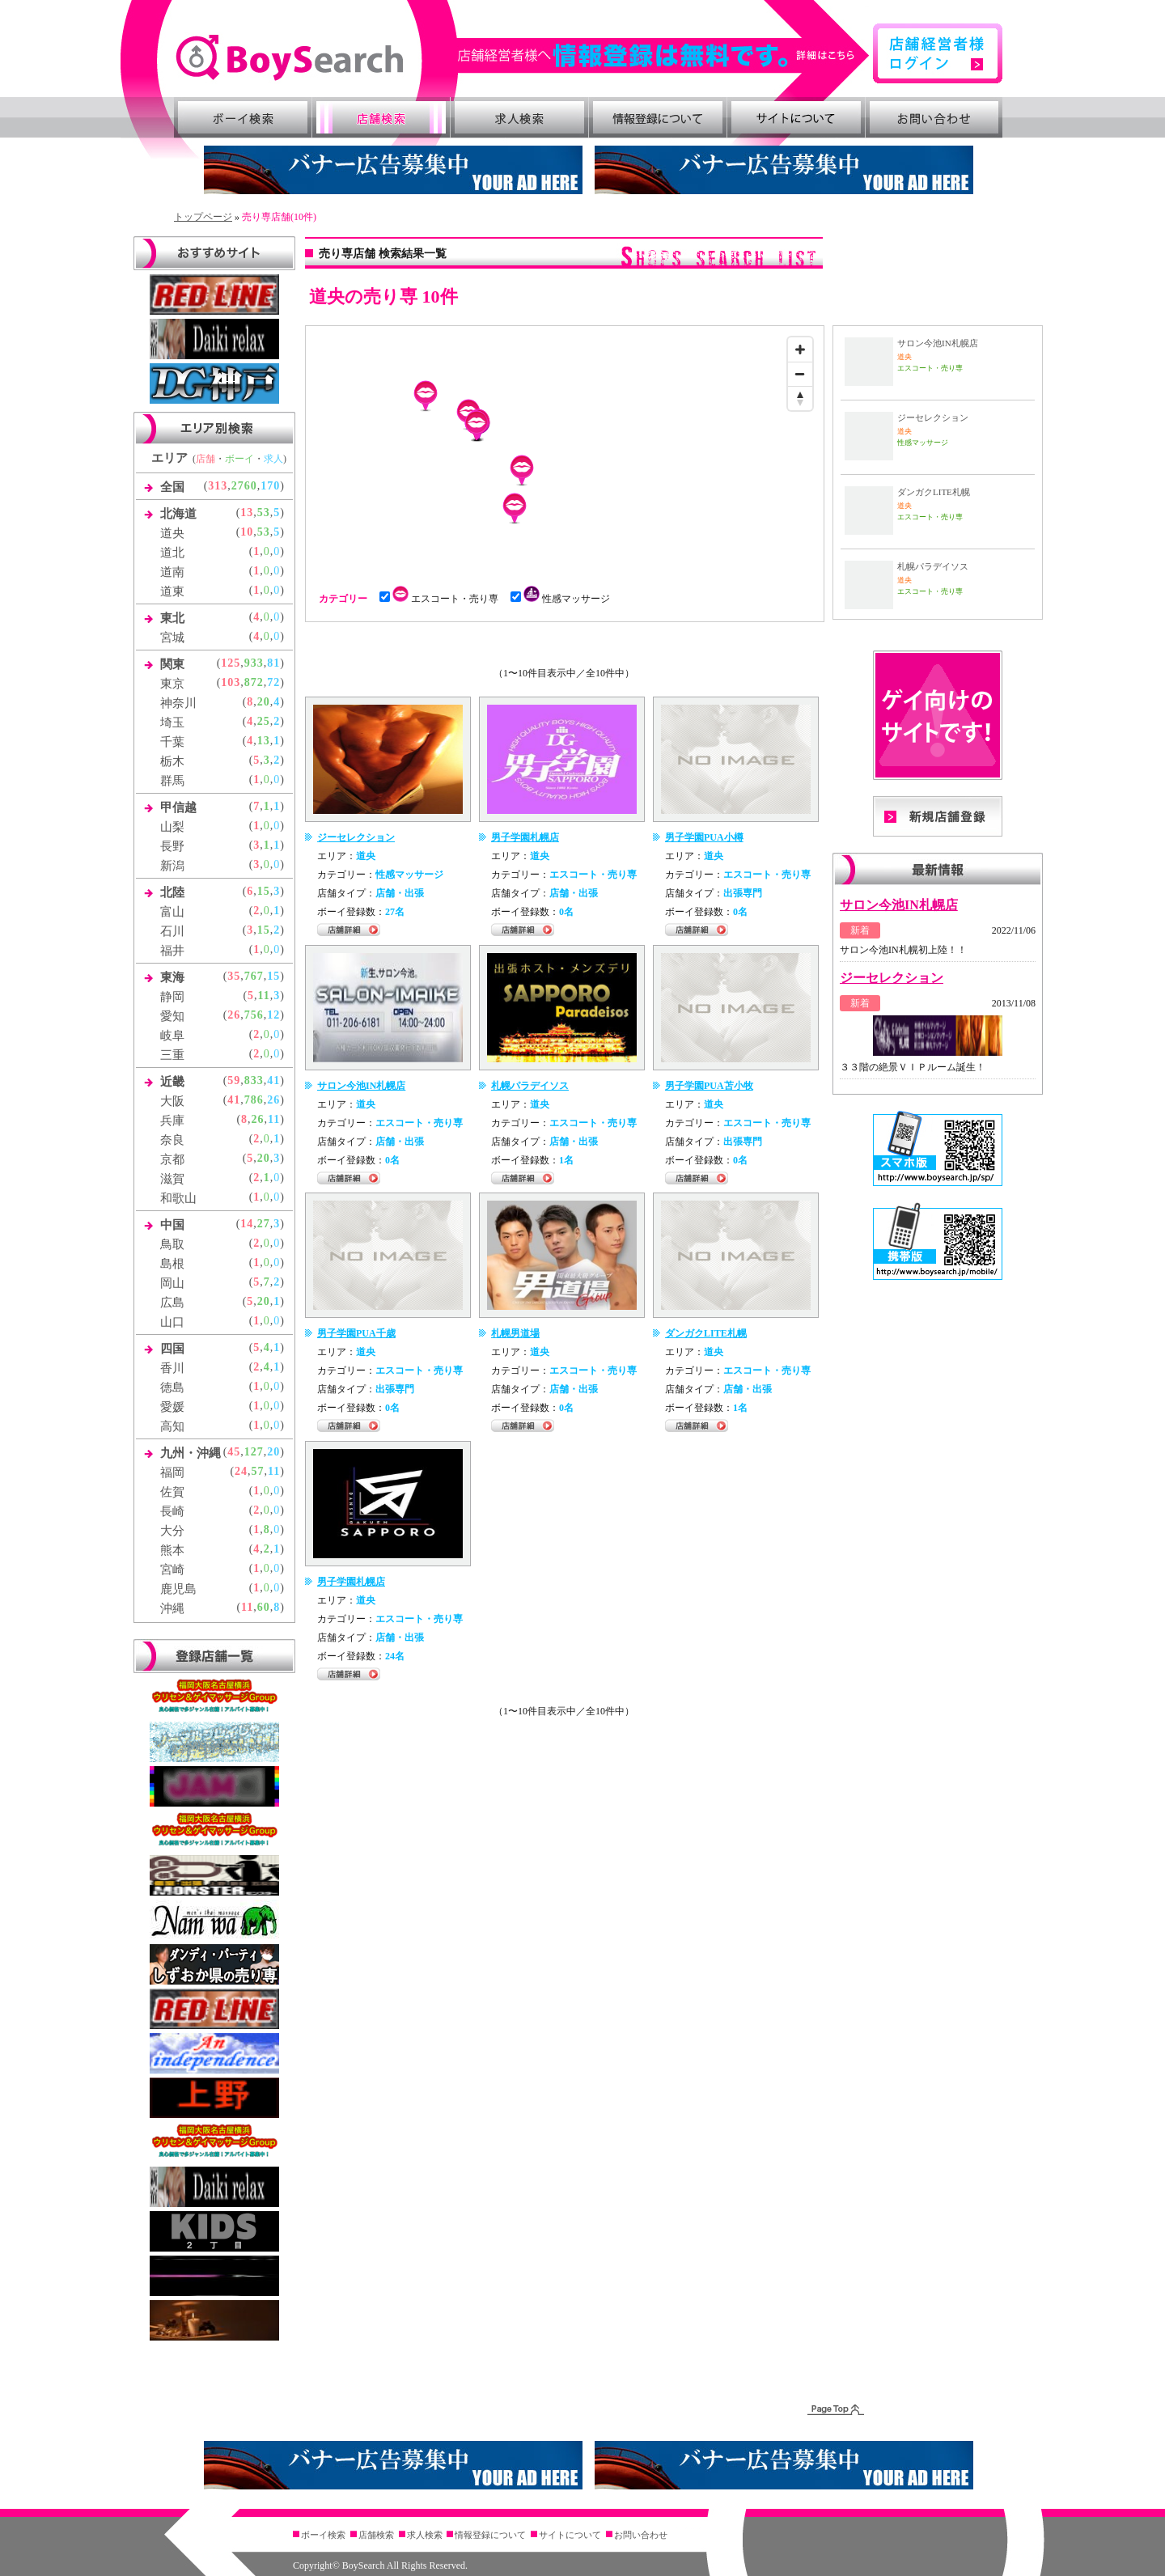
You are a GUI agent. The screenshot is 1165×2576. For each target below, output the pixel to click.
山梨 (172, 826)
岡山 (172, 1283)
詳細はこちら (664, 55)
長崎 (172, 1511)
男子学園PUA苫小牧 (709, 1085)
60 (263, 1607)
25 (263, 721)
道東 (172, 591)
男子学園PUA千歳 (356, 1333)
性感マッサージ (565, 598)
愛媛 (172, 1406)
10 (246, 532)
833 (254, 1080)
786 (254, 1100)
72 (273, 682)
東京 (172, 683)
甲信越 (178, 807)
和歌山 (178, 1198)
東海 (172, 977)
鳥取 (172, 1244)
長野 (172, 846)
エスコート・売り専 (443, 598)
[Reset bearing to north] (800, 398)
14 (246, 1224)
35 (233, 976)
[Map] (564, 450)
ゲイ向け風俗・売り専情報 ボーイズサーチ (289, 58)
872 (254, 682)
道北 (172, 552)
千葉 (172, 741)
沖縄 (172, 1608)
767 (254, 976)
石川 (172, 931)
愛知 (172, 1016)
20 (263, 702)
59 (233, 1080)
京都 (172, 1159)
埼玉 (172, 722)
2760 (244, 486)
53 (263, 512)
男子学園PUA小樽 (704, 837)
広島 (172, 1302)
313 (217, 486)
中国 (172, 1224)
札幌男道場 (515, 1333)
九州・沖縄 (190, 1453)
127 (254, 1452)
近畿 (172, 1081)
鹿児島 (178, 1588)
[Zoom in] (800, 349)
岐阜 (172, 1035)
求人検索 (519, 117)
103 (230, 682)
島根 (172, 1263)
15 (263, 891)
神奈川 (178, 703)
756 (254, 1015)
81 (273, 663)
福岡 (172, 1472)
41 (273, 1080)
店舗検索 (381, 117)
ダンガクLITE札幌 (706, 1333)
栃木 (172, 761)
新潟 (172, 865)
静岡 (172, 996)
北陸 (172, 892)
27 (263, 1224)
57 (258, 1471)
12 (273, 1015)
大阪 (172, 1101)
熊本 (172, 1550)
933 (254, 663)
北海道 (178, 513)
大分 (172, 1530)
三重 (172, 1055)
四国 (172, 1348)
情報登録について (658, 117)
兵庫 (172, 1120)
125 (230, 663)
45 (233, 1452)
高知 (172, 1426)
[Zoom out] (800, 374)
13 (246, 512)
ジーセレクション (356, 837)
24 (241, 1471)
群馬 (172, 780)
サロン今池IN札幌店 (361, 1085)
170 (270, 486)
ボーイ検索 (242, 117)
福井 (172, 950)
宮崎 (172, 1569)
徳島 (172, 1387)
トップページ (203, 216)
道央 (172, 533)
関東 (172, 664)
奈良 (172, 1139)
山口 (172, 1322)
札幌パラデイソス (530, 1085)
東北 (172, 618)
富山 (172, 911)
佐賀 (172, 1491)
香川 (172, 1368)
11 (264, 995)
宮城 (172, 637)
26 (233, 1015)
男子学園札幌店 (525, 837)
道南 (172, 572)
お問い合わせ (934, 117)
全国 (172, 487)
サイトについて (796, 117)
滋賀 (172, 1178)
